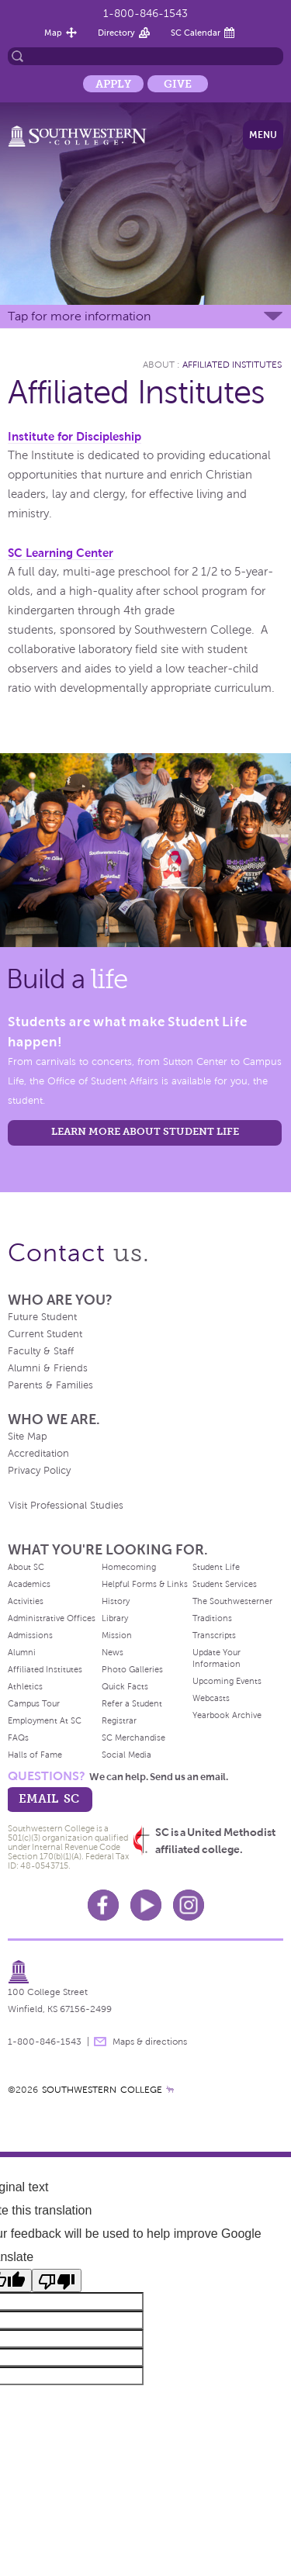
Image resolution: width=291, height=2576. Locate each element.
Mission (117, 1635)
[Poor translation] (56, 2280)
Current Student (45, 1334)
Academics (29, 1584)
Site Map (27, 1436)
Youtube (145, 1905)
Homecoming (129, 1567)
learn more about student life (145, 1131)
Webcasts (211, 1698)
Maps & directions (150, 2041)
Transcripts (214, 1635)
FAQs (18, 1737)
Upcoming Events (227, 1681)
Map (53, 32)
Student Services (224, 1584)
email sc (49, 1798)
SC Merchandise (133, 1737)
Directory (116, 32)
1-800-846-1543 (145, 13)
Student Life (216, 1567)
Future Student (42, 1317)
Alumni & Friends (48, 1368)
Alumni (22, 1652)
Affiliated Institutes (232, 364)
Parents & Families (50, 1385)
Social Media (126, 1754)
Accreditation (38, 1453)
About (159, 364)
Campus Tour (34, 1703)
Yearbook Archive (227, 1715)
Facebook (103, 1905)
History (116, 1601)
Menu (263, 135)
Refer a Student (132, 1703)
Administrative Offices (51, 1618)
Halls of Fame (35, 1754)
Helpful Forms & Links (145, 1584)
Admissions (30, 1635)
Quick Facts (125, 1686)
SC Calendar (195, 32)
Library (115, 1618)
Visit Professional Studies (66, 1505)
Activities (25, 1601)
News (112, 1652)
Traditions (212, 1618)
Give (178, 84)
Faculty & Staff (41, 1351)
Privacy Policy (39, 1470)
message (100, 2041)
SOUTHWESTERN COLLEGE (102, 2089)
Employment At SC (44, 1720)
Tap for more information (79, 316)
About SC (26, 1567)
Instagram (188, 1905)
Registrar (119, 1720)
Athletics (25, 1686)
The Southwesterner (232, 1601)
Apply (113, 84)
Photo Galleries (132, 1669)
